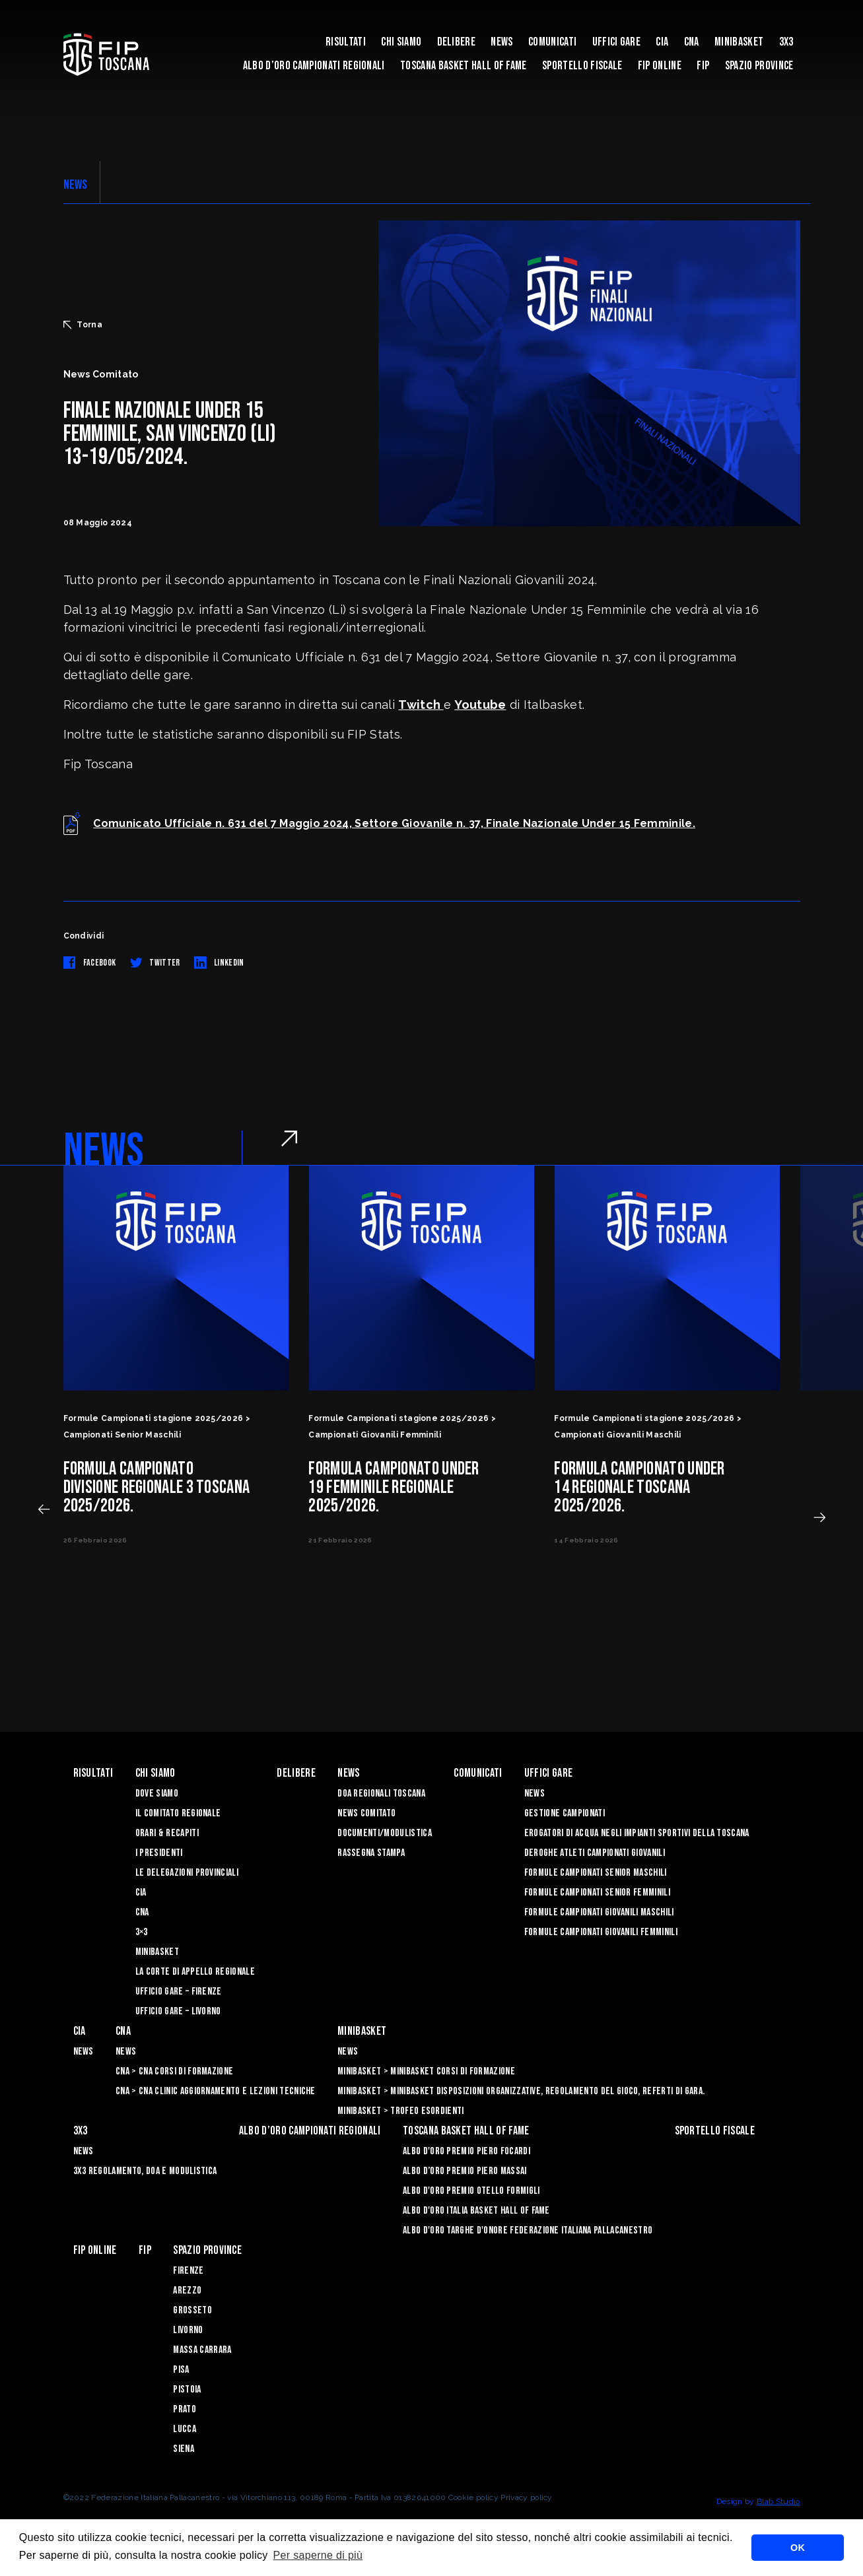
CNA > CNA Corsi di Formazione (174, 2071)
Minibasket (738, 42)
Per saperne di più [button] (318, 2555)
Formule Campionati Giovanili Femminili (600, 1932)
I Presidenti (159, 1853)
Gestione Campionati (564, 1813)
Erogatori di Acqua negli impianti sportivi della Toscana (636, 1833)
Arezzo (187, 2290)
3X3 (786, 42)
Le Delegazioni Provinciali (186, 1872)
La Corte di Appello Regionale (195, 1971)
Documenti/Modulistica (384, 1833)
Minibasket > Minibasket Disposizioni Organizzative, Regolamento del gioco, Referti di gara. (521, 2091)
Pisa (181, 2369)
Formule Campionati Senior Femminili (597, 1892)
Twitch (420, 704)
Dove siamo (156, 1793)
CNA (691, 42)
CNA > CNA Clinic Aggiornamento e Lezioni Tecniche (216, 2091)
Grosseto (192, 2310)
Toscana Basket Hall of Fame (463, 66)
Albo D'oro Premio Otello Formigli (471, 2191)
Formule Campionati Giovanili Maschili (599, 1912)
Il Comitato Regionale (178, 1813)
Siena (183, 2449)
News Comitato (366, 1813)
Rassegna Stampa (371, 1853)
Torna (83, 324)
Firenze (188, 2270)
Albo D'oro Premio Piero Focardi (466, 2151)
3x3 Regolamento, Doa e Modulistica (145, 2171)
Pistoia (187, 2389)
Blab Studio (778, 2501)
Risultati (346, 42)
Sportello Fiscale (582, 66)
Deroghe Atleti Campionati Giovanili (594, 1853)
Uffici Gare (616, 42)
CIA (662, 42)
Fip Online (659, 66)
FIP (703, 66)
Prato (184, 2409)
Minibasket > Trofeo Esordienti (400, 2111)
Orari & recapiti (167, 1833)
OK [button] (797, 2547)
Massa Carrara (202, 2350)
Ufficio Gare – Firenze (178, 1991)
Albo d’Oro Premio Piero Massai (465, 2171)
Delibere (456, 42)
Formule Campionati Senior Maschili (595, 1872)
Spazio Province (759, 66)
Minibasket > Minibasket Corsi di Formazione (426, 2071)
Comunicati (552, 42)
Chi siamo (401, 42)
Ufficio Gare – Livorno (178, 2011)
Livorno (188, 2330)
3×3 (141, 1932)
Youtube (480, 704)
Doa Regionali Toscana (381, 1793)
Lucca (184, 2429)
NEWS (75, 185)
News (501, 42)
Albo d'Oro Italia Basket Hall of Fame (476, 2210)
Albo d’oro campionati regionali (314, 66)
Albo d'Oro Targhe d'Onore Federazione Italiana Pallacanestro (527, 2230)
